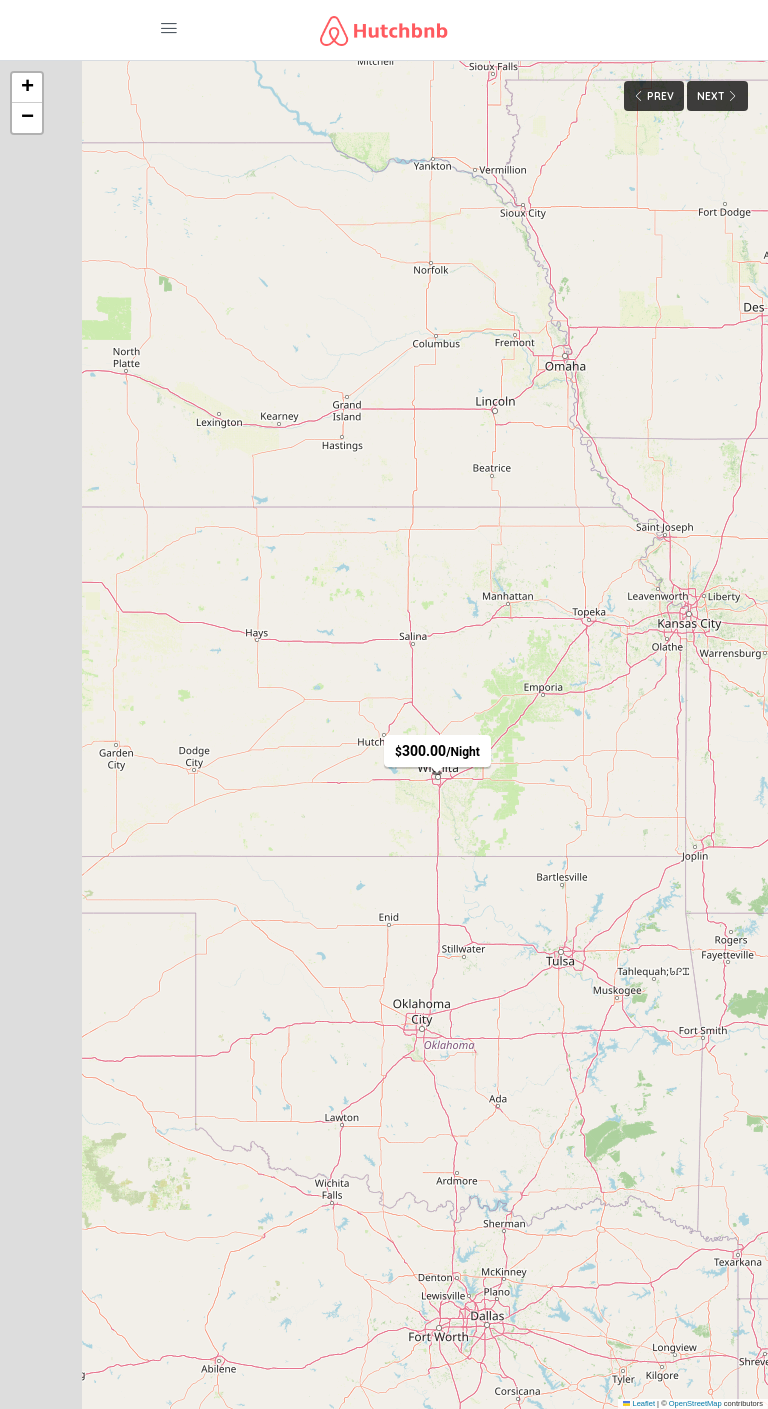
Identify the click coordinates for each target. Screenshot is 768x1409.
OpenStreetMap (695, 1403)
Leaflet (639, 1403)
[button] (27, 88)
